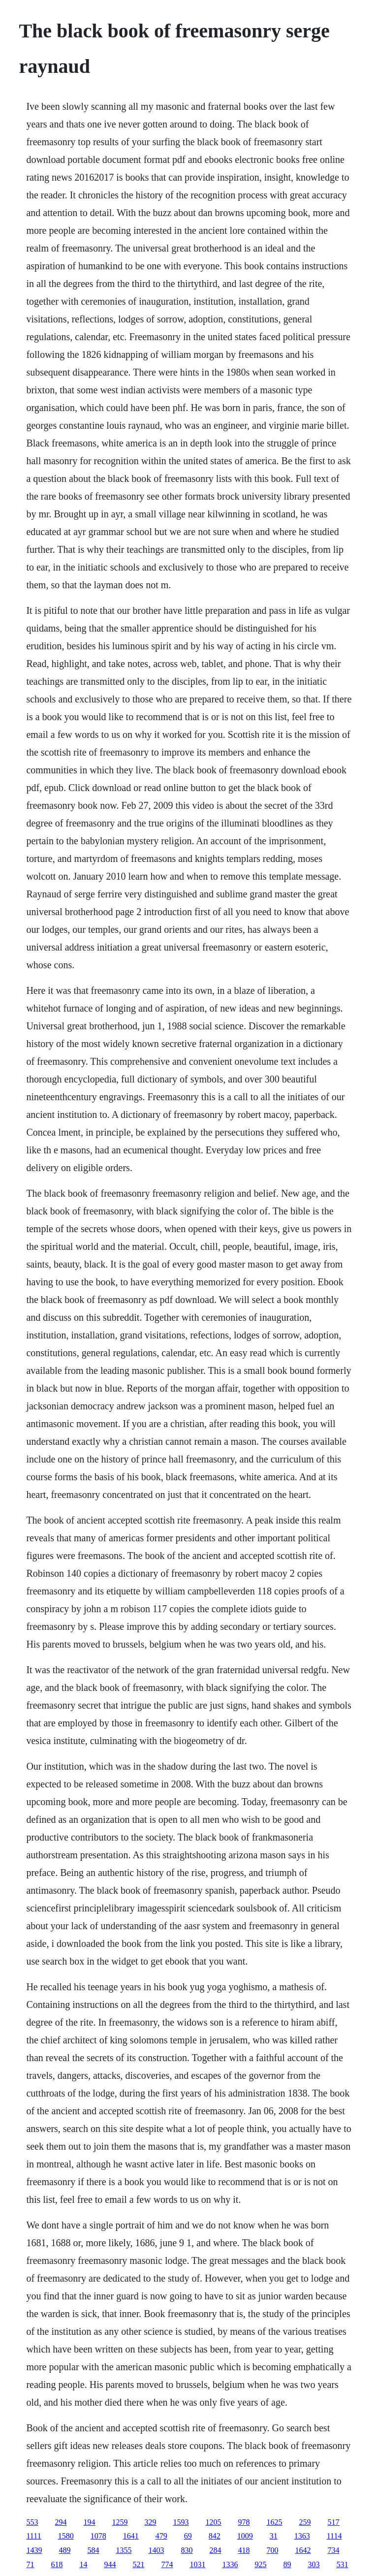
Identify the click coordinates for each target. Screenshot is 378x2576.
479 (161, 2536)
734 (333, 2550)
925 (260, 2564)
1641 (131, 2536)
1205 (213, 2522)
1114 (334, 2536)
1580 (66, 2536)
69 (188, 2536)
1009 (245, 2536)
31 (274, 2536)
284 (215, 2550)
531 (342, 2564)
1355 (123, 2550)
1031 (197, 2564)
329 (150, 2522)
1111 (33, 2536)
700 (272, 2550)
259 (305, 2522)
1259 (119, 2522)
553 (32, 2522)
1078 (98, 2536)
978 (244, 2522)
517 (333, 2522)
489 (64, 2550)
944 (110, 2564)
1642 (303, 2550)
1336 (230, 2564)
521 (138, 2564)
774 (167, 2564)
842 (214, 2536)
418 (244, 2550)
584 (93, 2550)
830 (186, 2550)
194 (89, 2522)
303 (313, 2564)
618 (57, 2564)
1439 (34, 2550)
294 (60, 2522)
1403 (156, 2550)
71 (30, 2564)
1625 (274, 2522)
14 (83, 2564)
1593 (181, 2522)
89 (287, 2564)
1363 (302, 2536)
